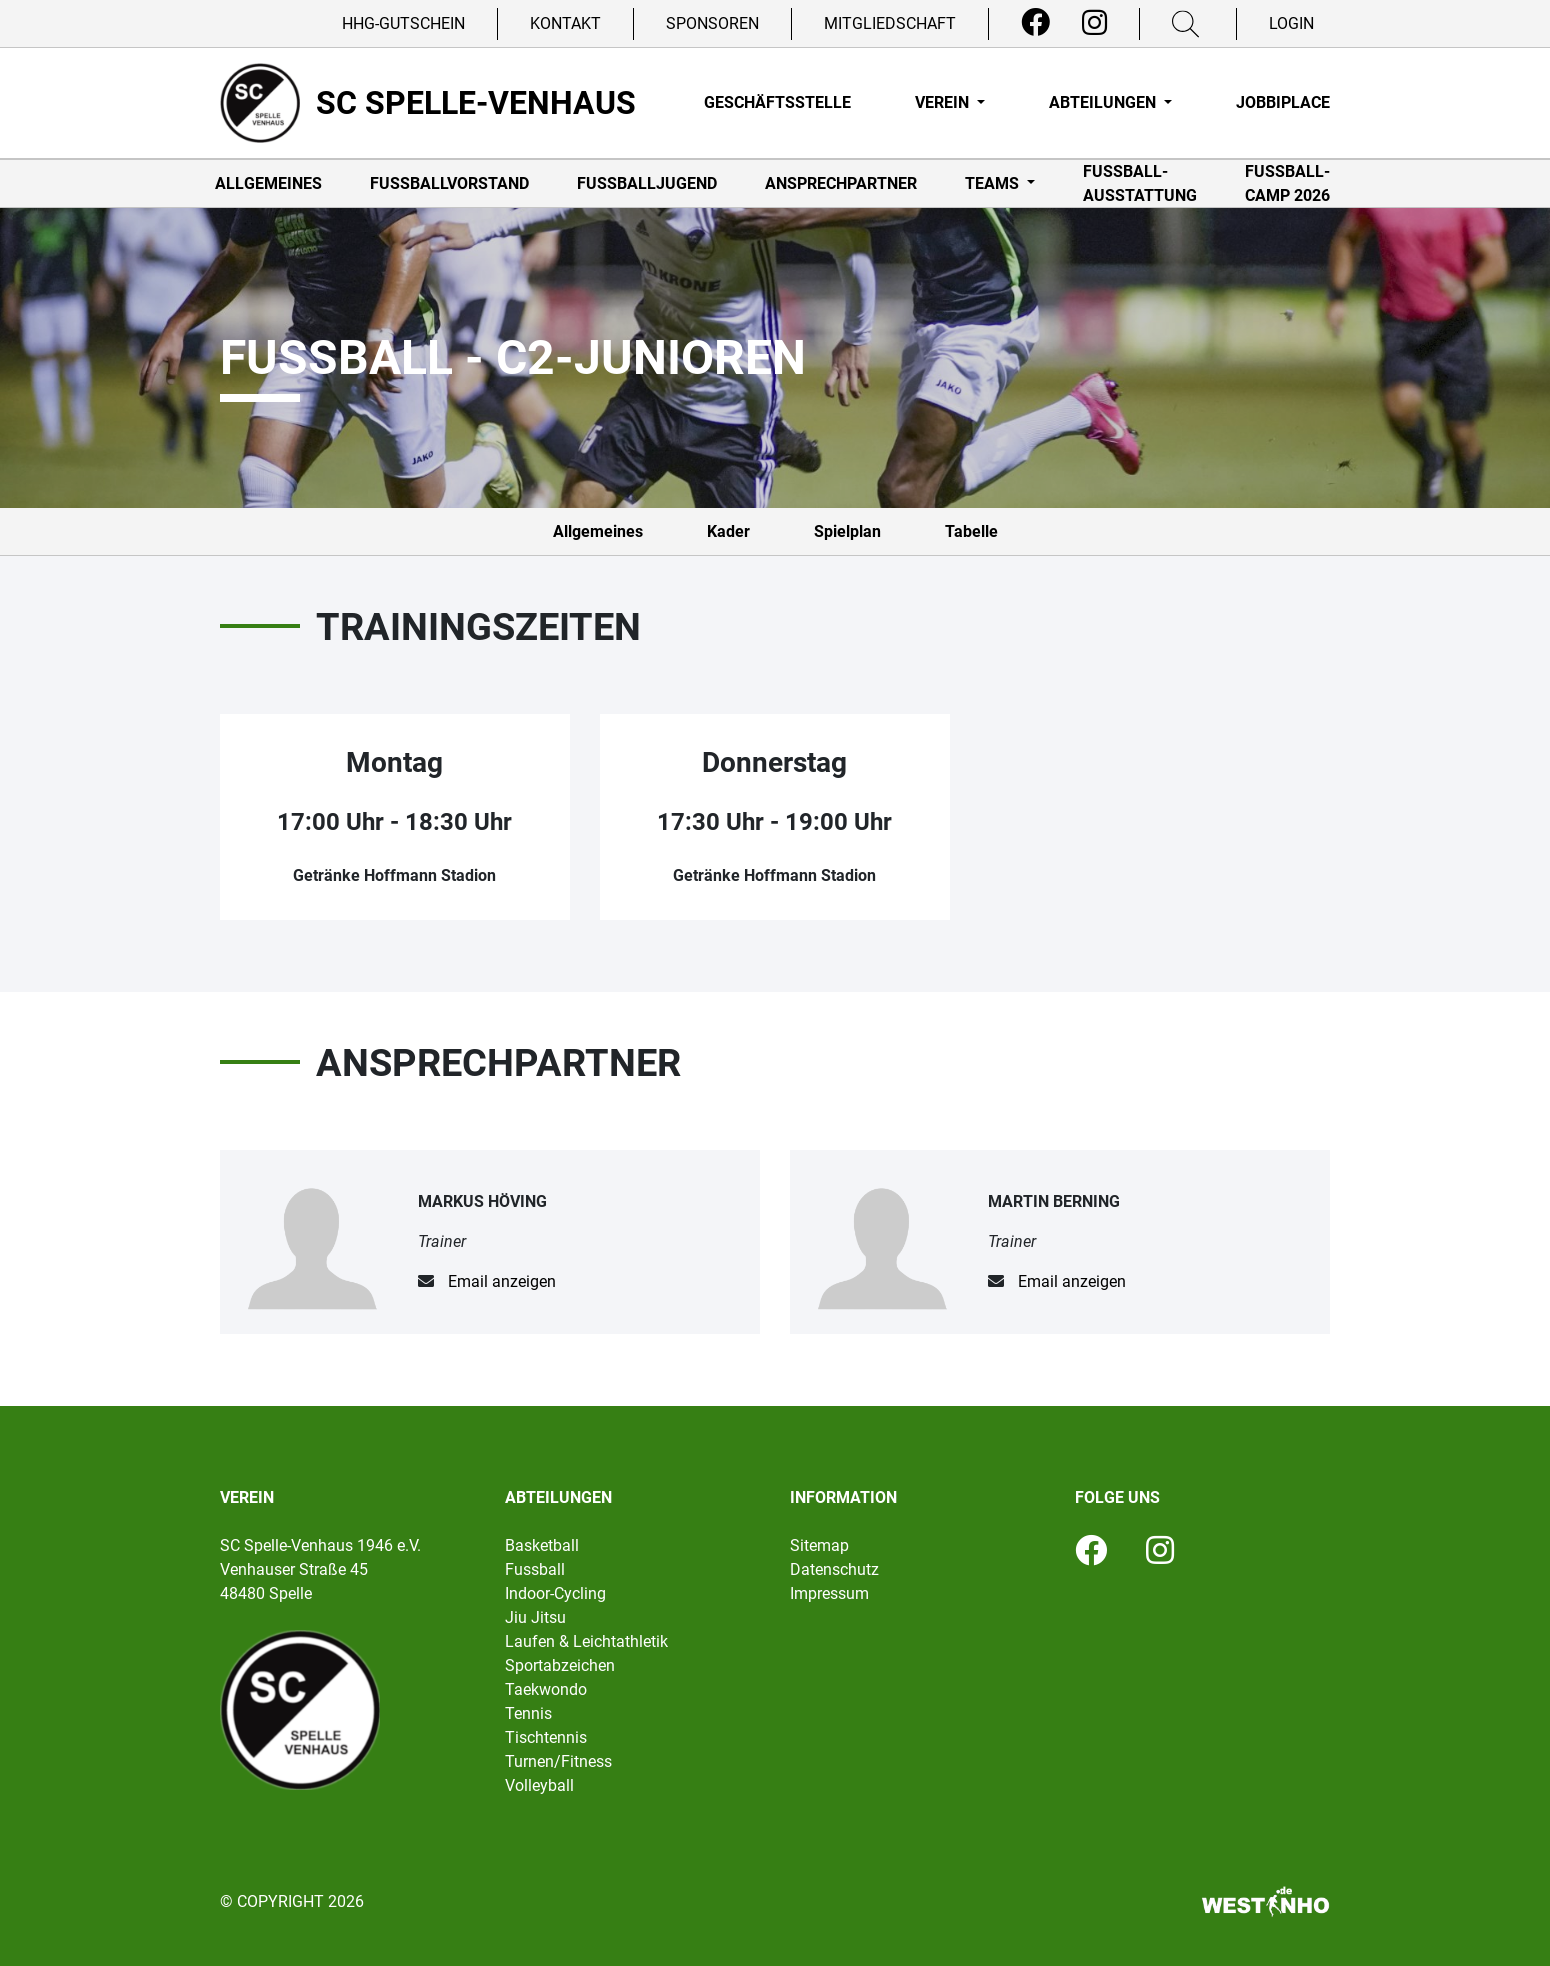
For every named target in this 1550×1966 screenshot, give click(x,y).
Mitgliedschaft (890, 23)
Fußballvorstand (449, 183)
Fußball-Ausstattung (1140, 183)
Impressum (829, 1593)
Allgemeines (268, 183)
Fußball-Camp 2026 (1287, 183)
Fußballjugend (647, 183)
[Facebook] (1035, 23)
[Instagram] (1094, 23)
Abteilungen (1104, 102)
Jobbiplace (1283, 102)
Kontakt (565, 23)
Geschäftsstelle (777, 102)
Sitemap (819, 1545)
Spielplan (847, 531)
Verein (944, 102)
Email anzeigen (502, 1281)
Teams (994, 183)
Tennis (528, 1713)
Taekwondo (546, 1689)
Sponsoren (712, 23)
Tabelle (971, 531)
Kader (728, 531)
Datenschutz (834, 1569)
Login (1291, 23)
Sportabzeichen (560, 1665)
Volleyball (539, 1785)
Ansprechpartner (841, 183)
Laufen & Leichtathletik (586, 1641)
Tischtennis (546, 1737)
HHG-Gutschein (403, 23)
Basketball (542, 1545)
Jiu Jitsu (535, 1617)
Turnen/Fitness (558, 1761)
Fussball (535, 1569)
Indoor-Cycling (555, 1593)
